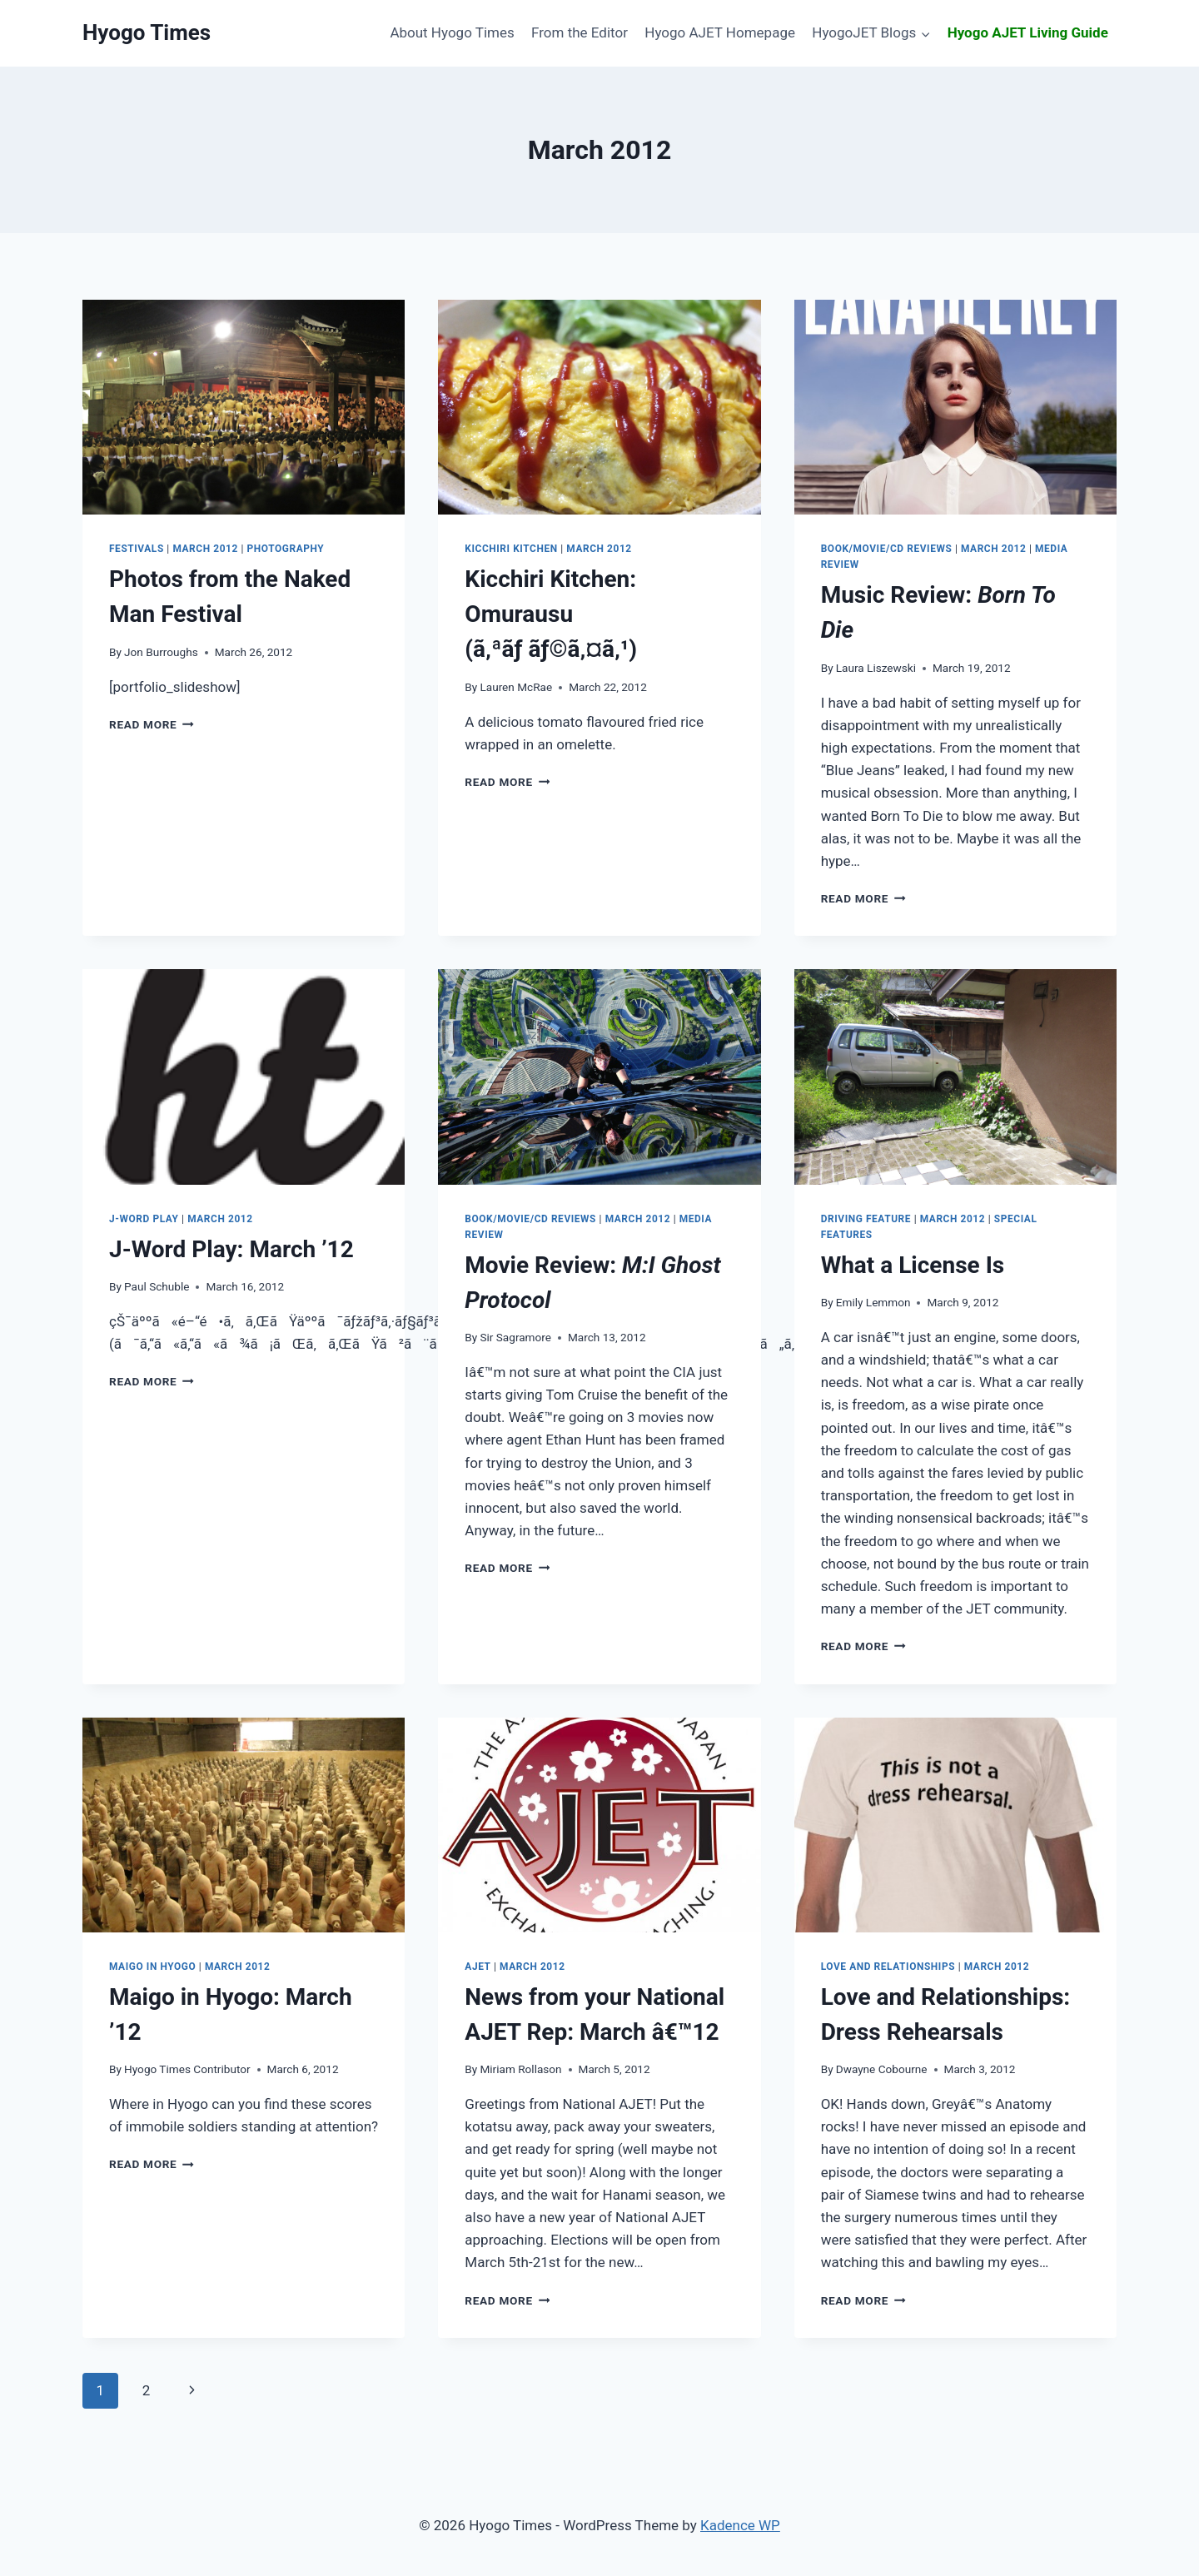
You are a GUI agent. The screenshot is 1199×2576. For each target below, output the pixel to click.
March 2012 (205, 548)
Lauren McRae (516, 687)
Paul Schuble (156, 1286)
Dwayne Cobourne (882, 2069)
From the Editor (579, 32)
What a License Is (913, 1265)
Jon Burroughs (161, 652)
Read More (151, 724)
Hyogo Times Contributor (187, 2069)
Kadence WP (740, 2525)
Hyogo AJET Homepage (719, 32)
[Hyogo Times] (146, 33)
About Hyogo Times (452, 32)
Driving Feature (866, 1219)
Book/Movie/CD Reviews (887, 548)
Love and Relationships (888, 1966)
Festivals (136, 548)
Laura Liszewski (876, 667)
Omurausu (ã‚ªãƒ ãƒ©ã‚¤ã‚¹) (551, 614)
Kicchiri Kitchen (511, 548)
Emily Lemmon (873, 1302)
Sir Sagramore (515, 1337)
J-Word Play (144, 1219)
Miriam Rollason (520, 2069)
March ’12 (231, 1249)
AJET (477, 1966)
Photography (286, 548)
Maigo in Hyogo (152, 1966)
